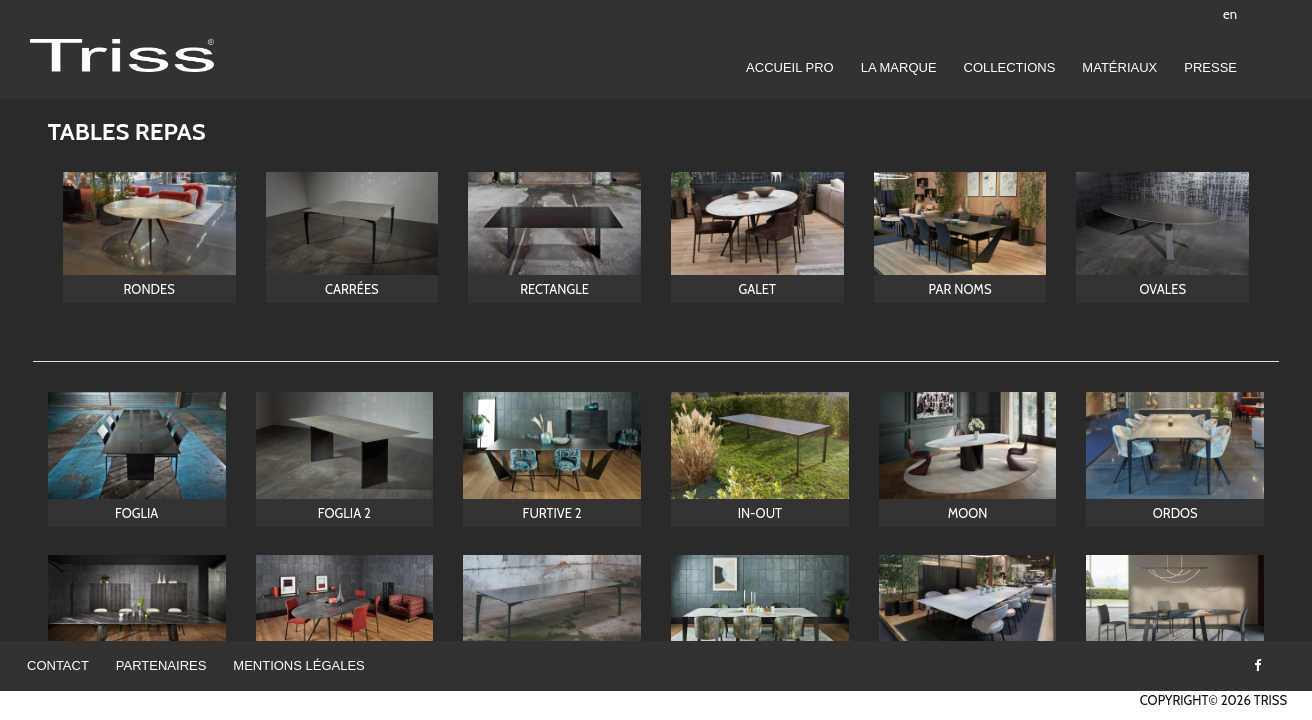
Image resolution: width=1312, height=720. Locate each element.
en (1230, 14)
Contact (58, 665)
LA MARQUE (899, 67)
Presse (1210, 67)
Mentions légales (298, 665)
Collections (1010, 67)
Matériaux (1119, 67)
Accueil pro (790, 67)
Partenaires (161, 665)
